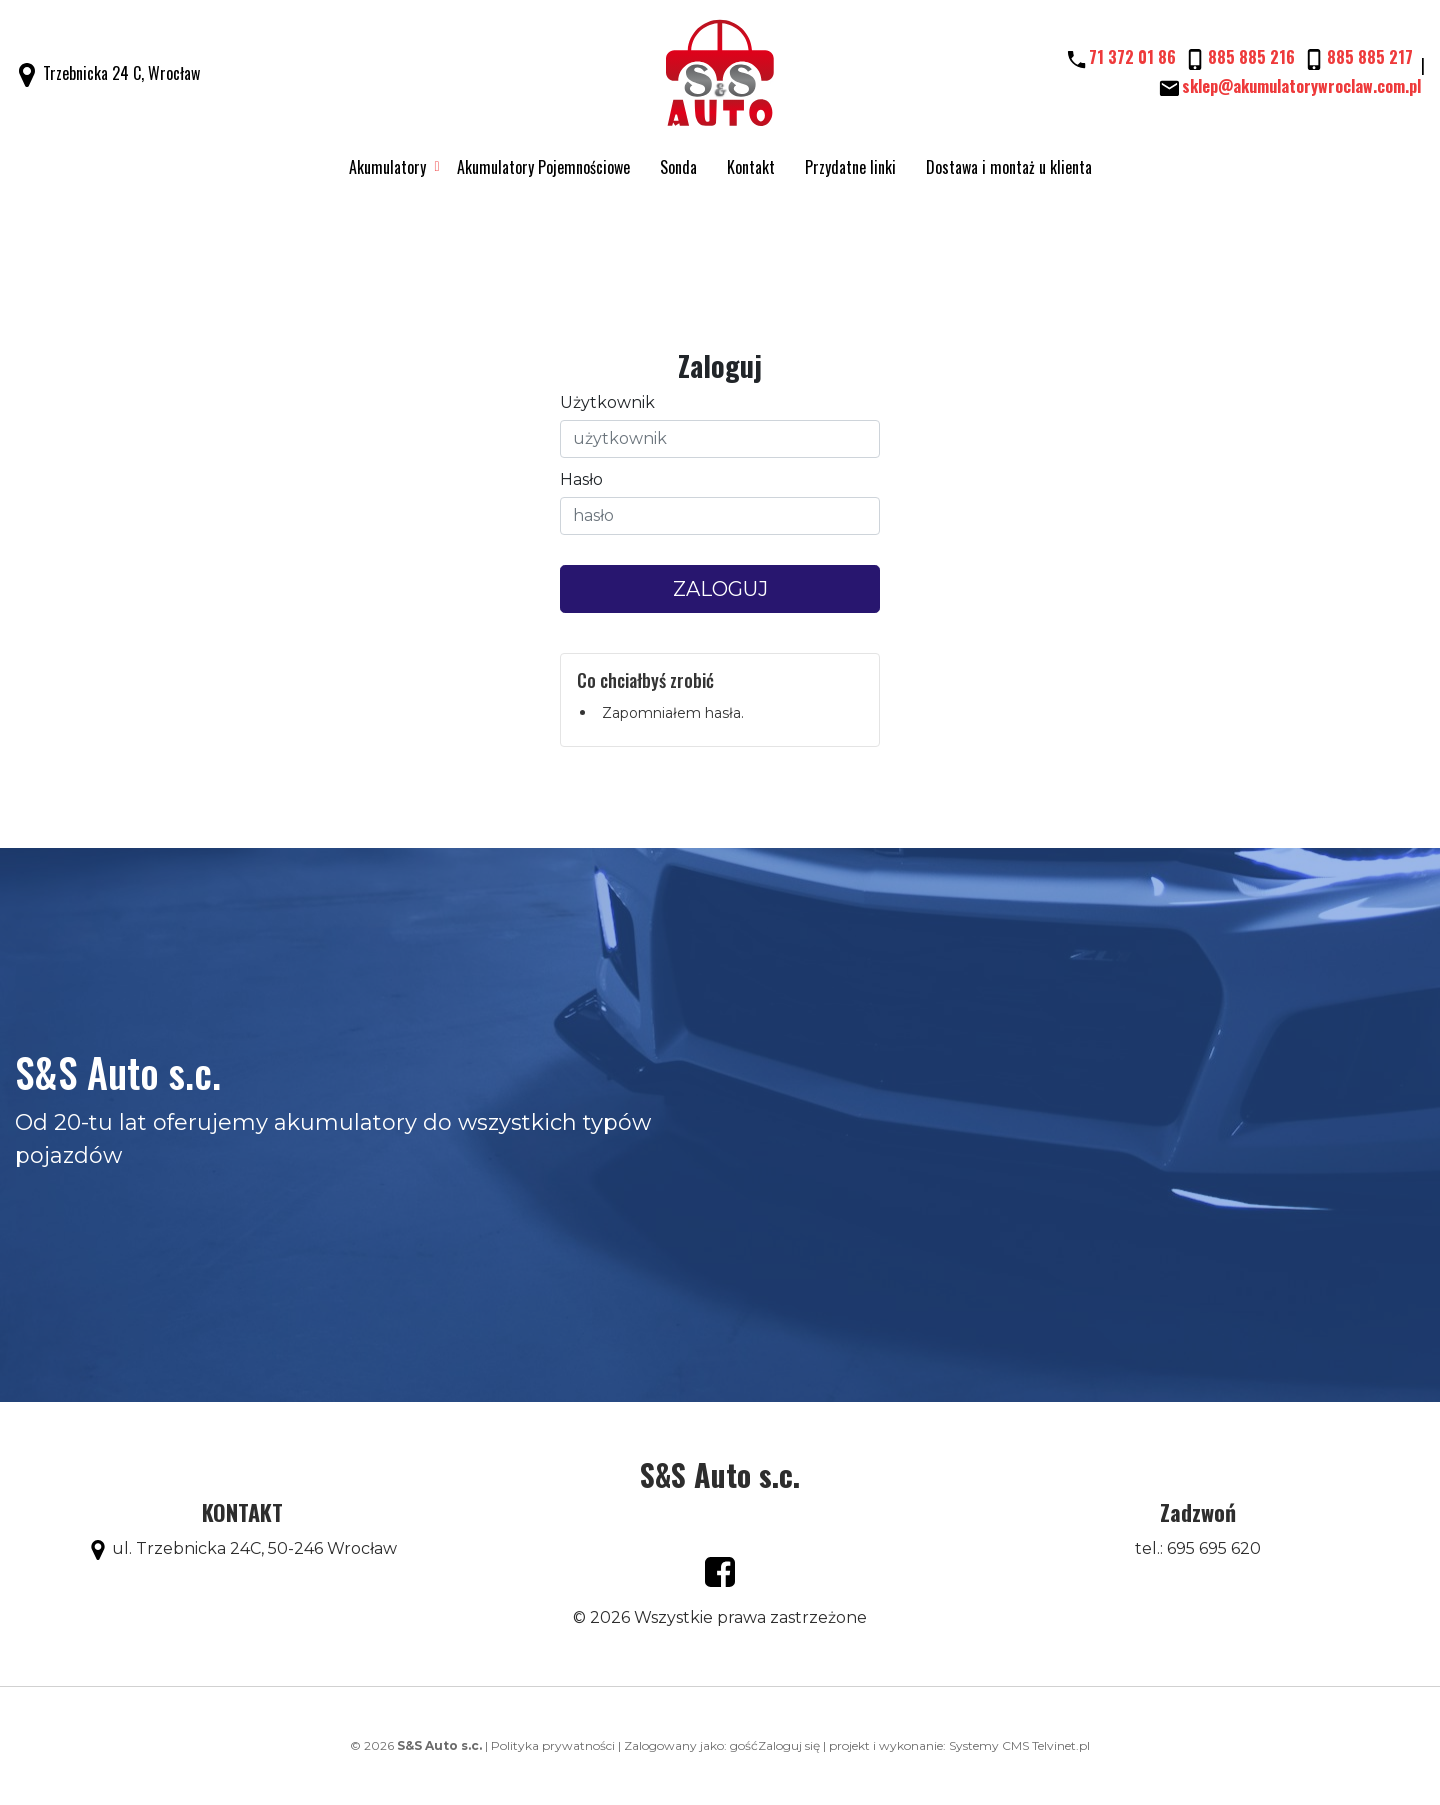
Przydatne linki (850, 167)
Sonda (678, 167)
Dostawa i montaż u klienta (1009, 167)
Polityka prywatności (553, 1745)
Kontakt (751, 167)
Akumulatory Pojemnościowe (543, 167)
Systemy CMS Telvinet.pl (1019, 1745)
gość (744, 1745)
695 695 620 (1214, 1548)
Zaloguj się (789, 1745)
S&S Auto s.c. (720, 1474)
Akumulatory (387, 167)
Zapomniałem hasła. (673, 713)
